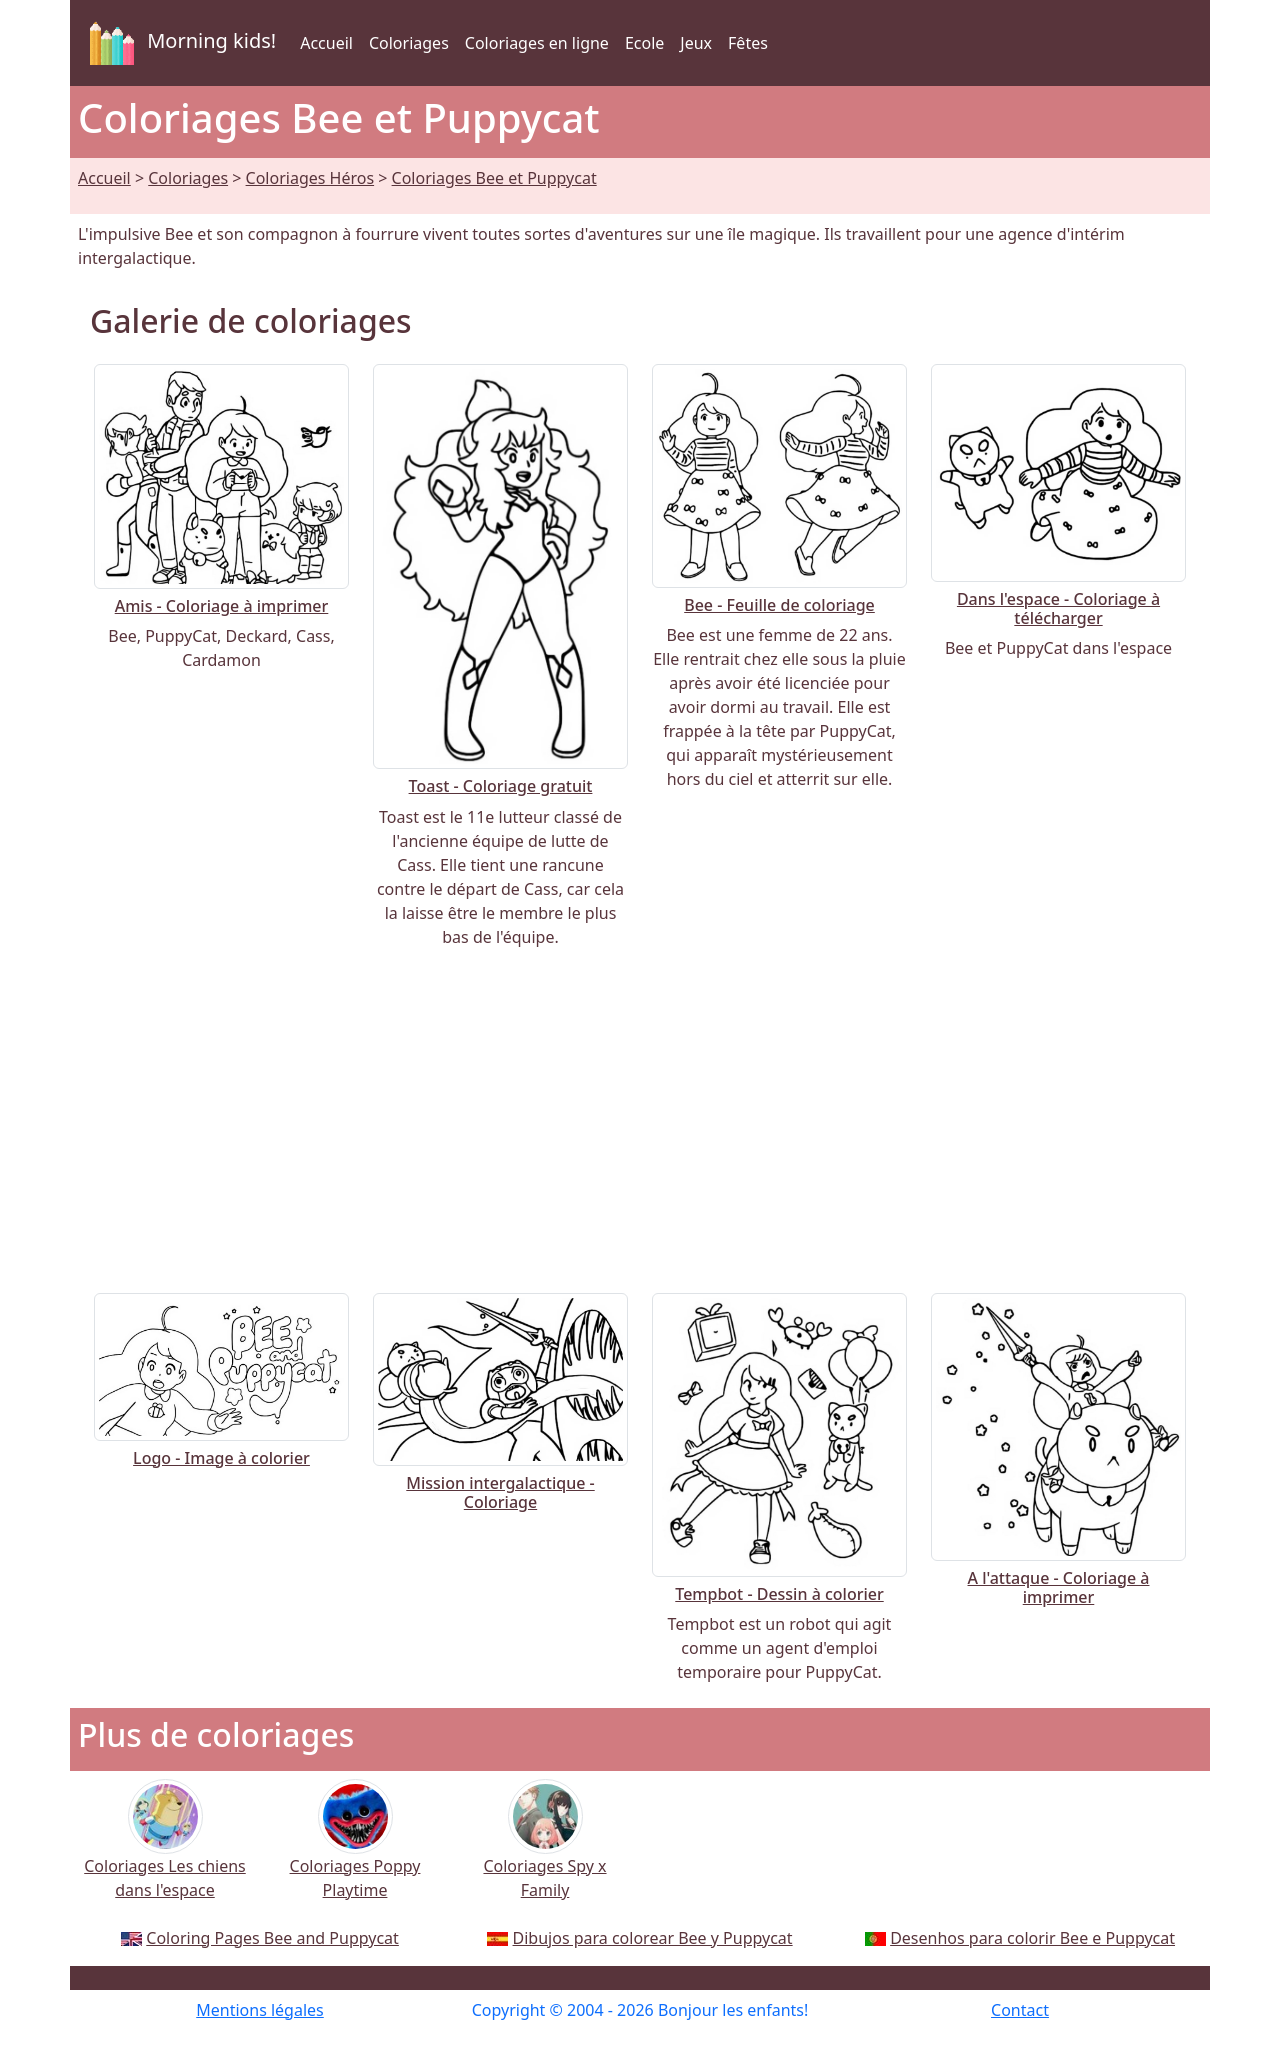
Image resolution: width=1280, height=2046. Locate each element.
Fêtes (748, 43)
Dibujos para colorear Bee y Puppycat (653, 1938)
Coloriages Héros (310, 178)
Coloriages (409, 43)
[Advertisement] (640, 1121)
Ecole (644, 43)
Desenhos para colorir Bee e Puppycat (1032, 1938)
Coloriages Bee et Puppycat (494, 178)
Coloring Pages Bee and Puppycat (272, 1938)
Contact (1020, 2010)
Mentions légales (260, 2010)
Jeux (696, 43)
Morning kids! (179, 43)
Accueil (326, 43)
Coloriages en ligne (537, 43)
